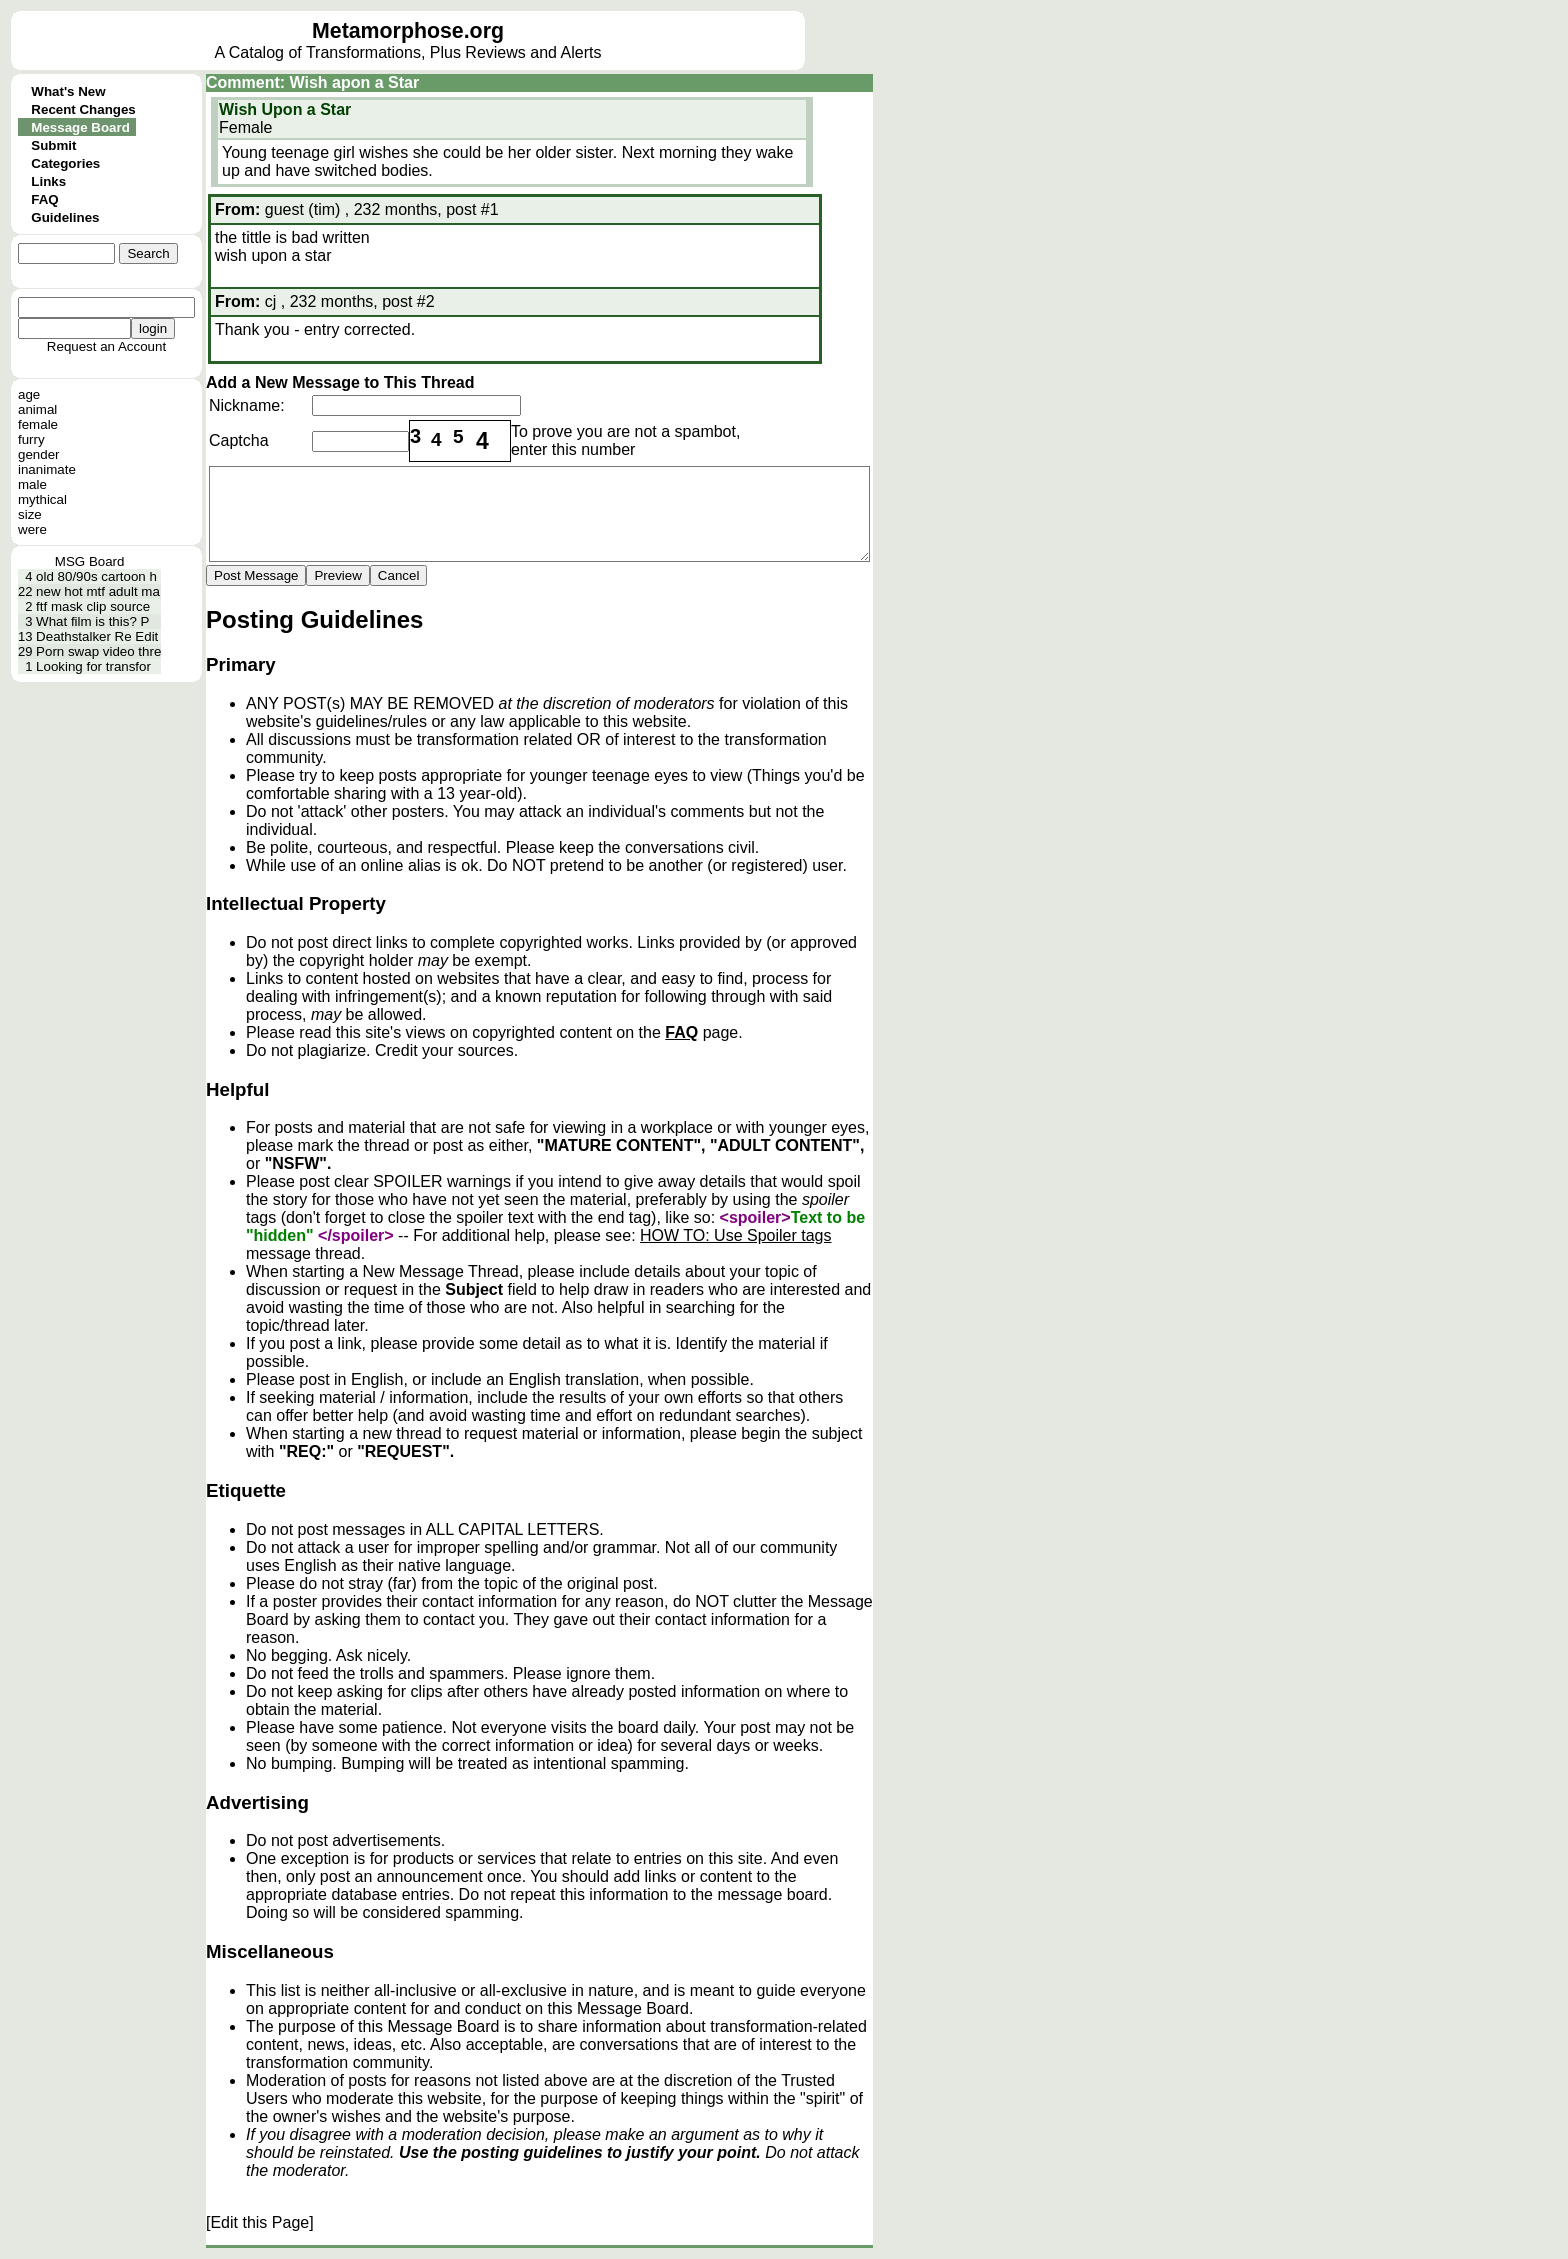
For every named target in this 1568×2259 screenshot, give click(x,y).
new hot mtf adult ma (98, 591)
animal (37, 409)
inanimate (47, 469)
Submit (53, 145)
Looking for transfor (93, 666)
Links (48, 181)
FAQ (44, 199)
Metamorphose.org (408, 31)
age (29, 394)
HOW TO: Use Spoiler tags (735, 1235)
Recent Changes (83, 109)
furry (31, 439)
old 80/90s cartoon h (96, 576)
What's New (68, 91)
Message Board (80, 127)
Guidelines (65, 217)
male (32, 484)
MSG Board (90, 561)
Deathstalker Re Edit (97, 636)
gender (39, 454)
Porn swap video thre (98, 651)
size (30, 514)
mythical (42, 499)
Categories (65, 163)
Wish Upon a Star (285, 109)
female (38, 424)
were (32, 529)
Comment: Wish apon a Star (312, 82)
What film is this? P (92, 621)
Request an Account (106, 346)
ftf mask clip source (93, 606)
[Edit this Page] (260, 2222)
